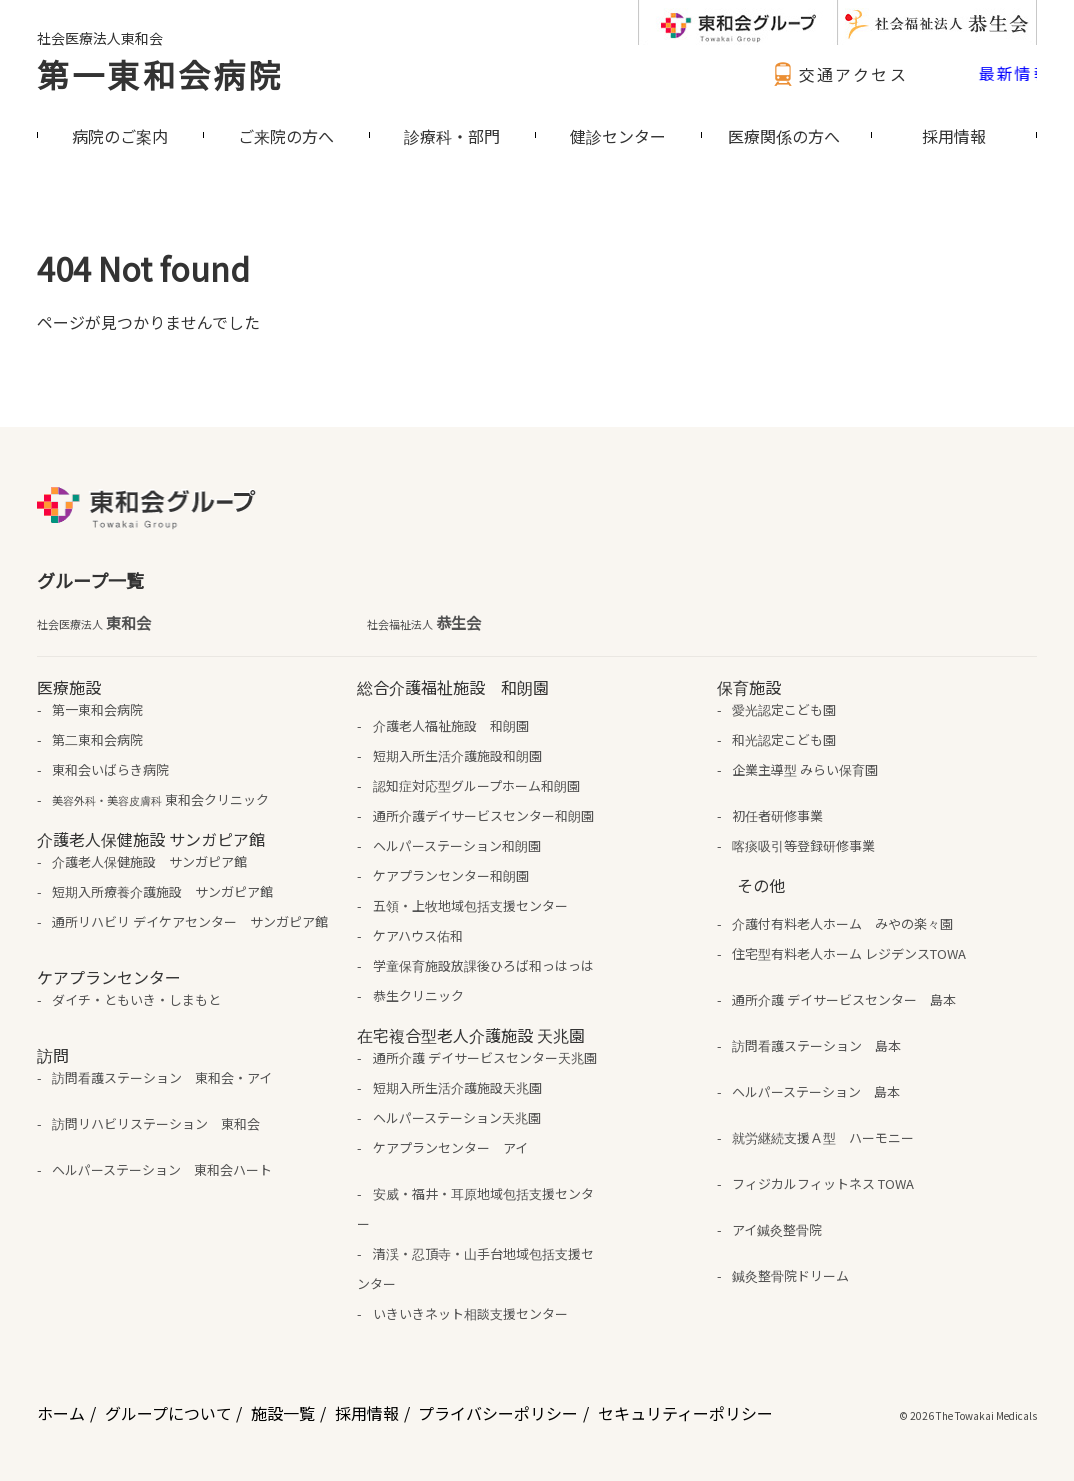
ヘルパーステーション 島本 (816, 1091)
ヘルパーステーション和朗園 (457, 845)
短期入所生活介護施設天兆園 (457, 1087)
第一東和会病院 (160, 74)
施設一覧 (283, 1413)
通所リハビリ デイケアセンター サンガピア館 (190, 921)
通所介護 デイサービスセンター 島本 (844, 999)
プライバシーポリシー (498, 1413)
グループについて (168, 1413)
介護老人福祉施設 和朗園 (451, 725)
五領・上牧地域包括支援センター (470, 905)
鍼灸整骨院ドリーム (790, 1275)
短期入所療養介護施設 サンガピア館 (162, 891)
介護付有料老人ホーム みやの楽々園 (842, 923)
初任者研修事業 (777, 815)
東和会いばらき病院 (110, 769)
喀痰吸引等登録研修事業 (803, 845)
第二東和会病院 (97, 739)
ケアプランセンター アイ (450, 1147)
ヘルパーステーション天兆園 (457, 1117)
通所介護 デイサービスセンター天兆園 (485, 1057)
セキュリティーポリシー (685, 1413)
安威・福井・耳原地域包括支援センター (475, 1208)
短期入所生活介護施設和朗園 (457, 755)
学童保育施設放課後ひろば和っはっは (483, 965)
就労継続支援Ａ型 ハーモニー (823, 1137)
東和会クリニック (160, 799)
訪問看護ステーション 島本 (816, 1045)
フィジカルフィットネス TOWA (823, 1183)
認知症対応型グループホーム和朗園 (476, 785)
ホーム (61, 1413)
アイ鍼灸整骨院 (777, 1229)
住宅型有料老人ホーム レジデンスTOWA (849, 953)
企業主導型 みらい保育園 (805, 769)
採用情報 (367, 1413)
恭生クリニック (418, 995)
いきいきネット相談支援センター (470, 1313)
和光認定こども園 (784, 739)
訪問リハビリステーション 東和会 (156, 1123)
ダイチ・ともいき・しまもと (136, 999)
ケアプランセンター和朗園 (451, 875)
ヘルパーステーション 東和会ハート (162, 1169)
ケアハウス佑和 (418, 935)
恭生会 (424, 623)
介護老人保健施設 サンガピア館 (149, 861)
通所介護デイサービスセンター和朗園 (483, 815)
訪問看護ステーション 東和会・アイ (162, 1077)
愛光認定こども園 (784, 709)
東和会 (94, 623)
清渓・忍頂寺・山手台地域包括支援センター (475, 1268)
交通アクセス (838, 74)
